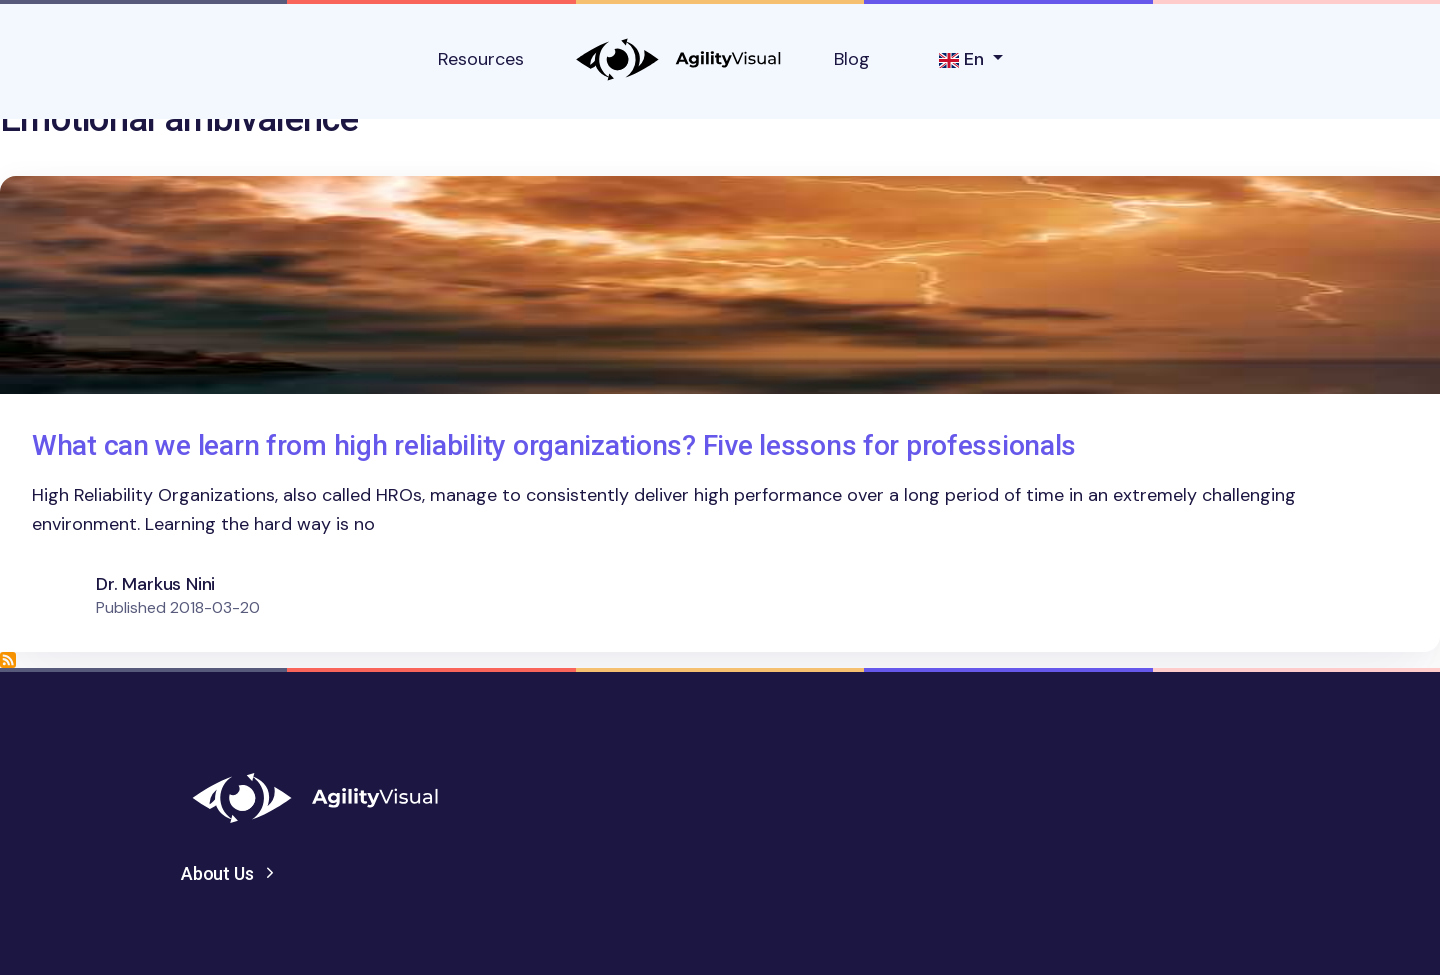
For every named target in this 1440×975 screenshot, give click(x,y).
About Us (217, 873)
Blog (852, 59)
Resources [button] (481, 59)
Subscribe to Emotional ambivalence (8, 660)
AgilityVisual (679, 59)
